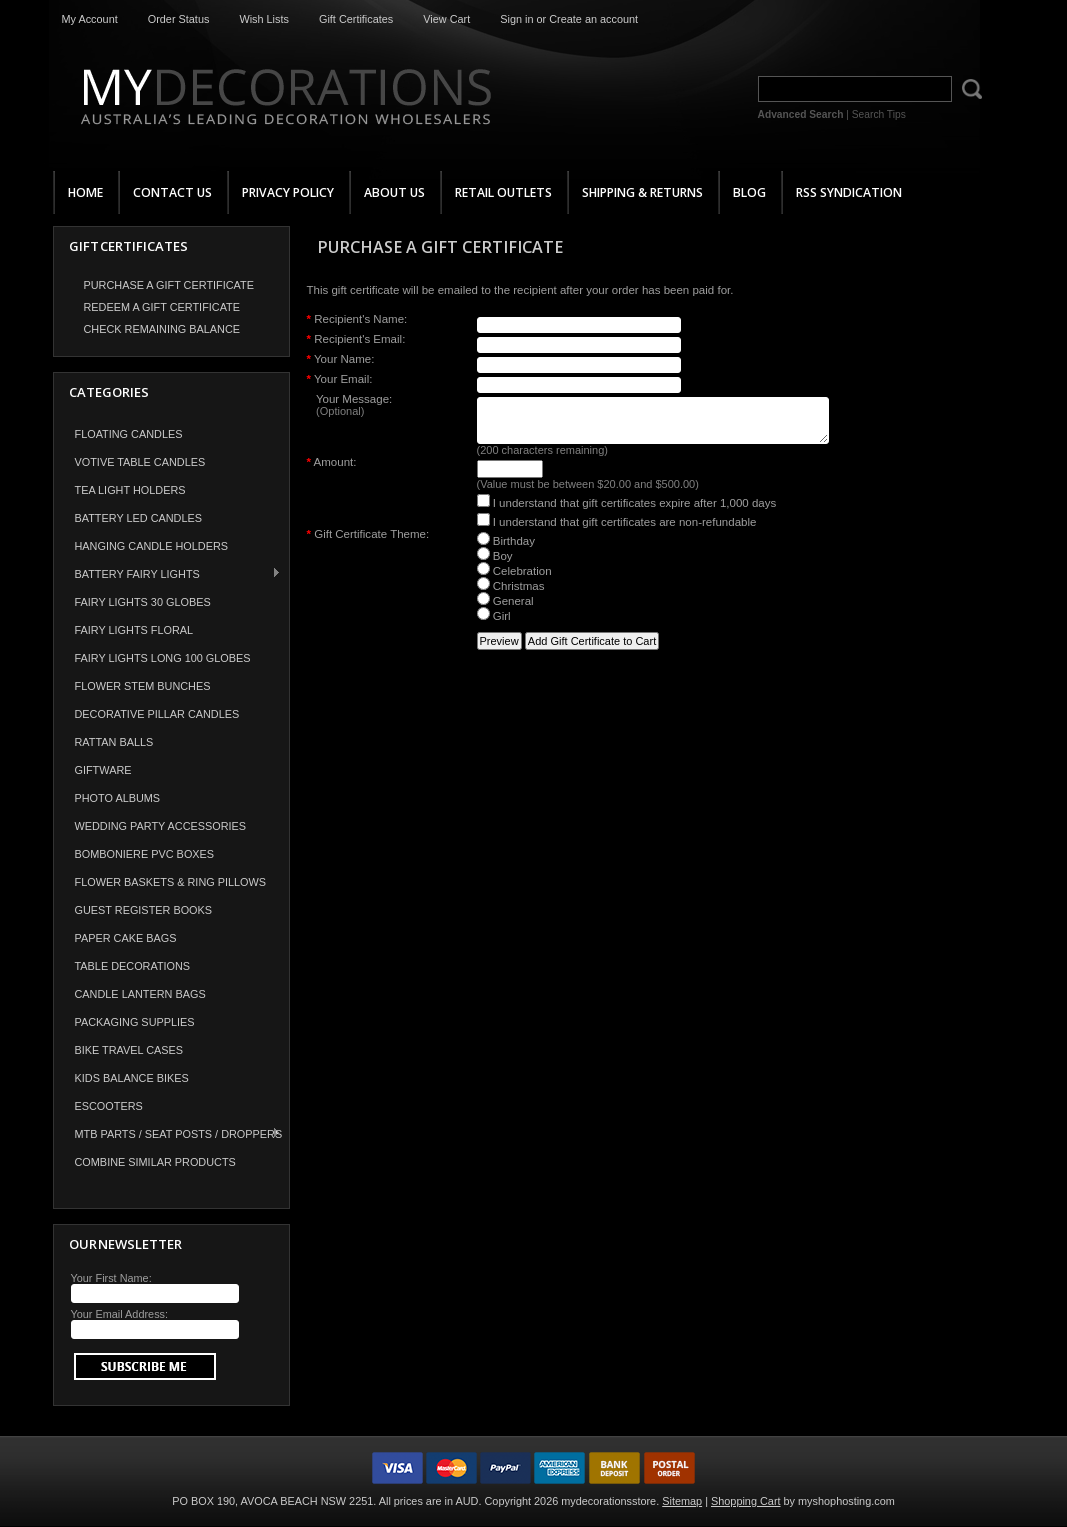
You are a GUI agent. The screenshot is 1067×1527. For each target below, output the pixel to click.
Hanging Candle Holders (152, 546)
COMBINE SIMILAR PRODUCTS (155, 1162)
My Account (90, 19)
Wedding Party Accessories (161, 826)
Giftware (103, 770)
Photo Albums (118, 798)
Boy (495, 565)
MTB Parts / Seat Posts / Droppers (168, 1133)
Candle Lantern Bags (140, 994)
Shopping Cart (746, 1501)
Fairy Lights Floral (134, 630)
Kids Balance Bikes (132, 1078)
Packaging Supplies (135, 1022)
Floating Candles (129, 434)
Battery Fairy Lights (168, 573)
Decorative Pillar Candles (157, 714)
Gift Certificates (356, 19)
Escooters (109, 1106)
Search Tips (879, 114)
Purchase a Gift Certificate (169, 285)
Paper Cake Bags (126, 938)
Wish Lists (264, 19)
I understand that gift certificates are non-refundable (617, 531)
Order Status (179, 19)
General (505, 610)
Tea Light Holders (130, 490)
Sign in (516, 19)
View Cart (446, 19)
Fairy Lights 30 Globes (143, 602)
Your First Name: (111, 1278)
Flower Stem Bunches (143, 686)
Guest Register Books (144, 910)
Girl (494, 625)
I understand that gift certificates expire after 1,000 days (627, 512)
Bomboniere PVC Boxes (145, 854)
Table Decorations (133, 966)
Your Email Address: (120, 1314)
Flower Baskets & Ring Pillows (171, 882)
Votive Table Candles (140, 462)
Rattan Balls (114, 742)
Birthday (506, 550)
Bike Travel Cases (129, 1050)
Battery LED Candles (139, 518)
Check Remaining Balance (162, 329)
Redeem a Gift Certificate (162, 307)
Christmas (511, 595)
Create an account (593, 19)
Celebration (514, 580)
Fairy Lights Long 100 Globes (163, 658)
